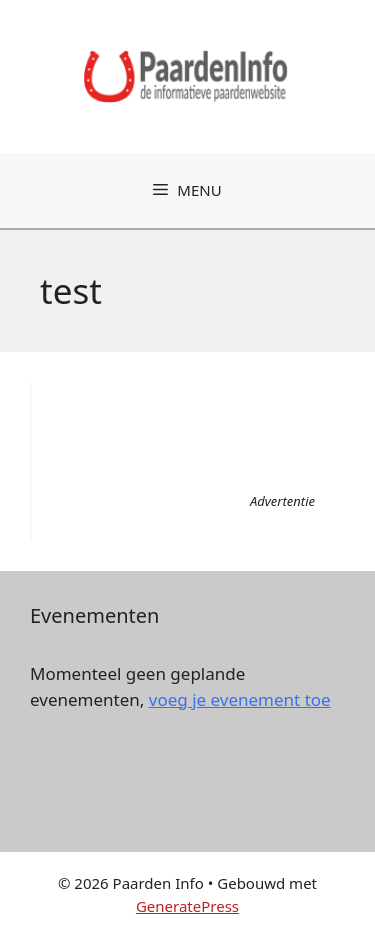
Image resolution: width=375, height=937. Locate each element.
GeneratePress (187, 906)
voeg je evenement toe (240, 699)
